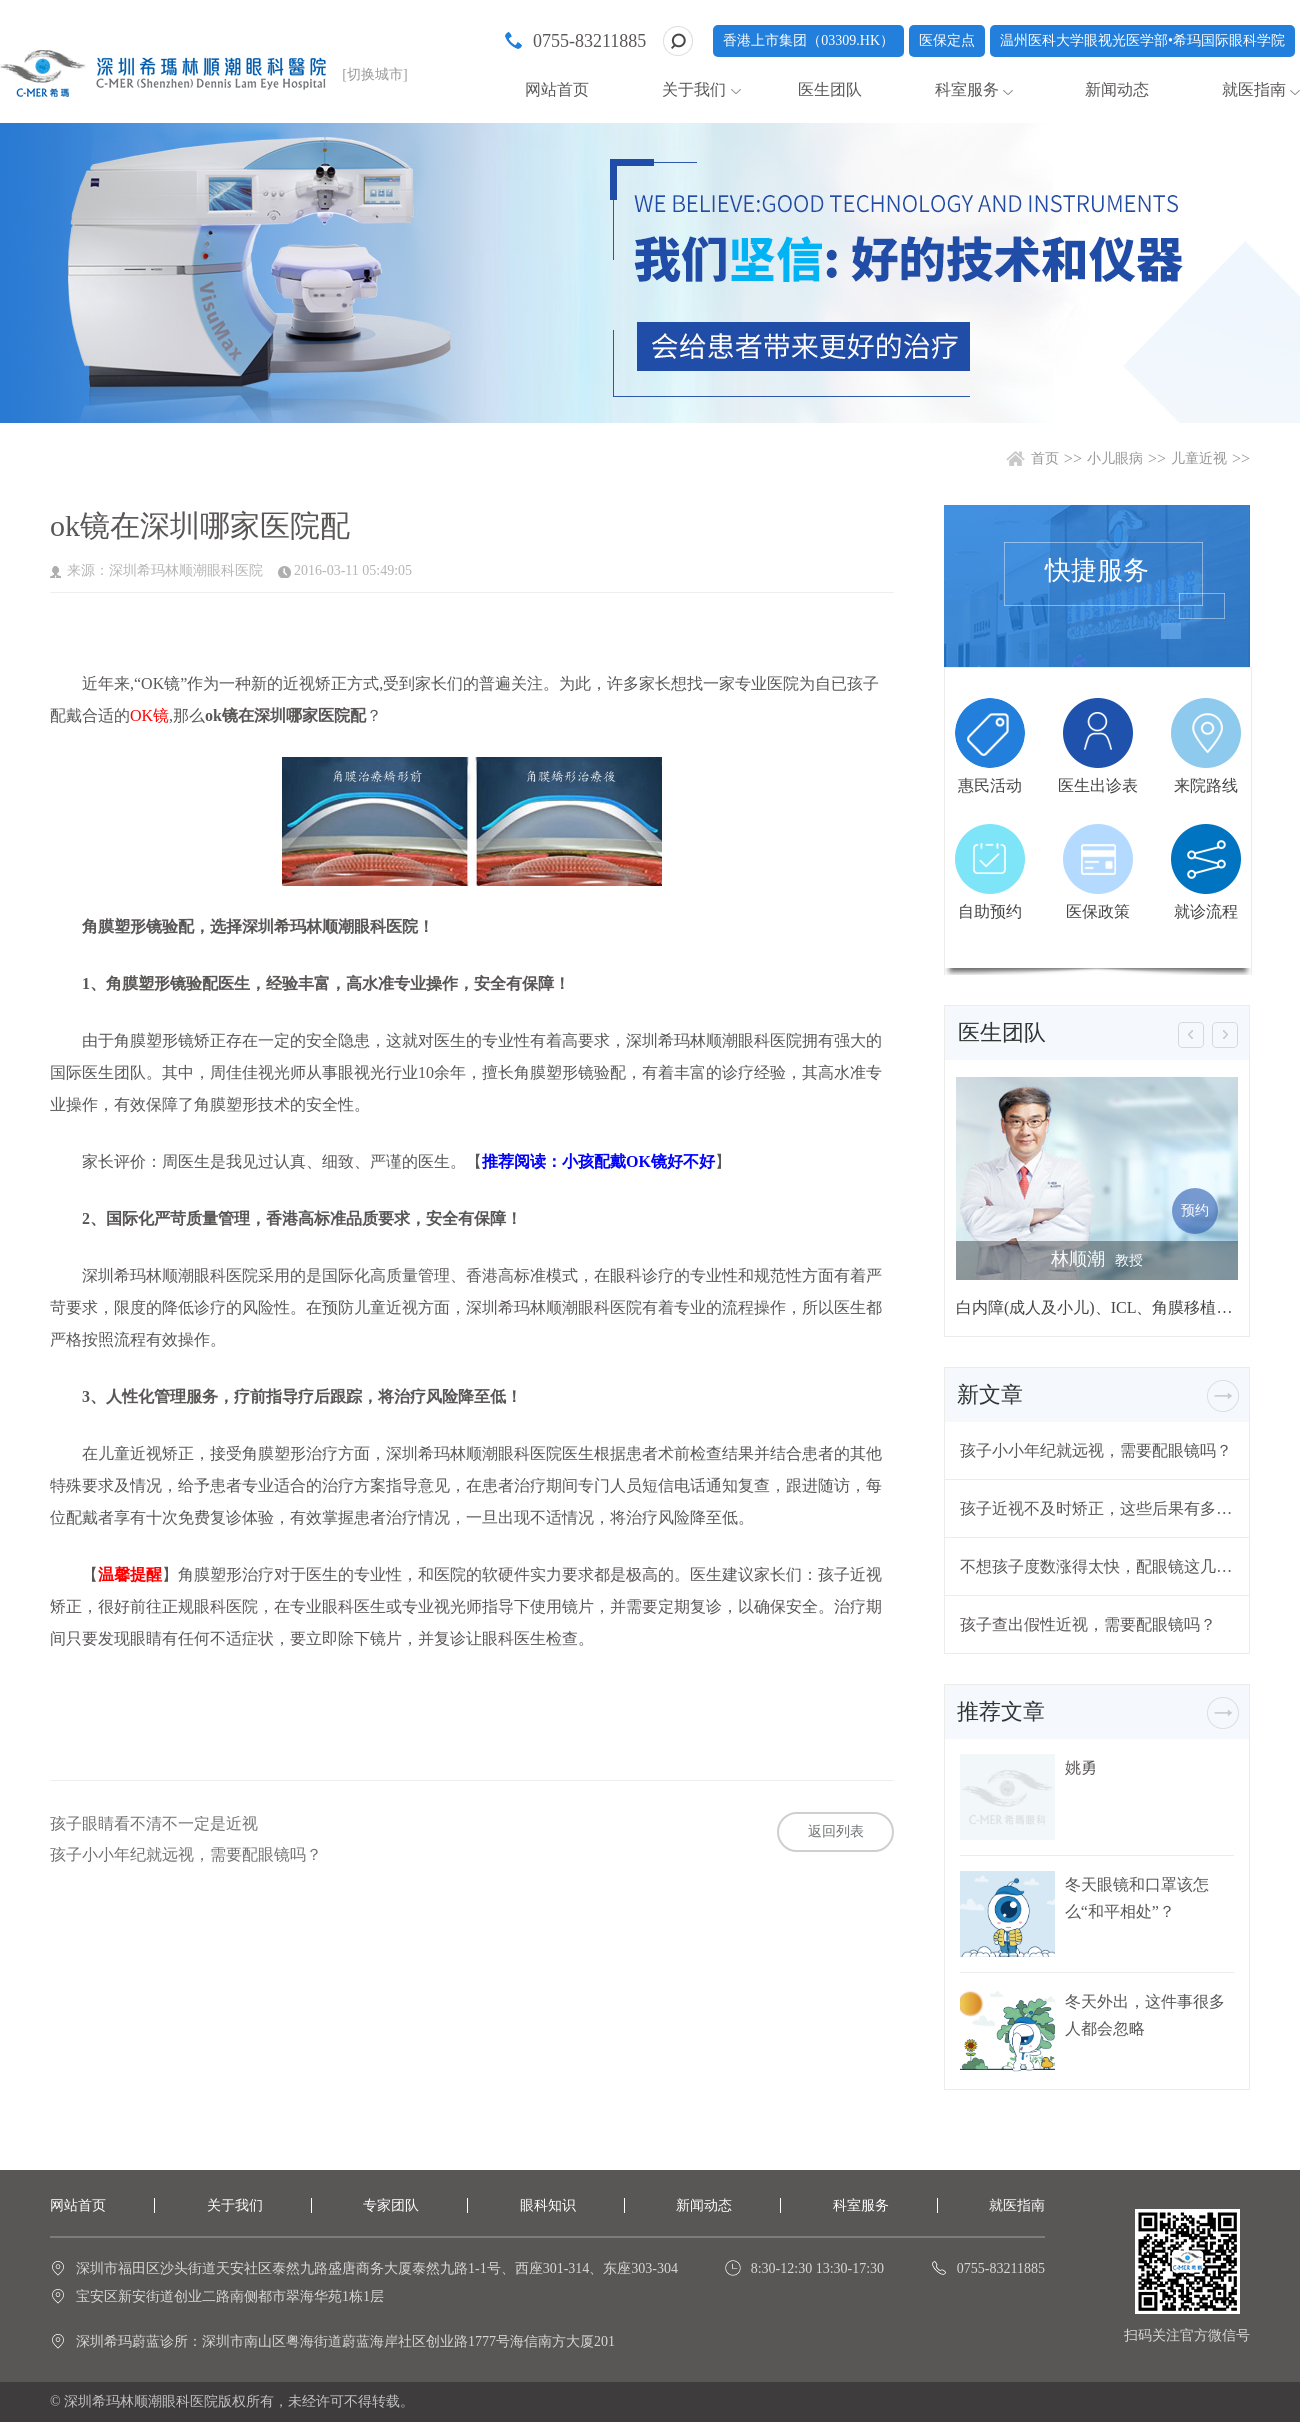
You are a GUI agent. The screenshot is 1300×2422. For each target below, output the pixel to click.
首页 (1045, 458)
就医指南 (1254, 89)
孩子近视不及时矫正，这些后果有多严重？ (1097, 1508)
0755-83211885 (589, 41)
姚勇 (1081, 1767)
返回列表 (836, 1831)
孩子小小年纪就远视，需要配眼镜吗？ (186, 1855)
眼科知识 (548, 2205)
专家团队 (391, 2205)
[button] (1191, 1035)
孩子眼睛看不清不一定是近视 (154, 1824)
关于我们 (694, 89)
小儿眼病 (1115, 458)
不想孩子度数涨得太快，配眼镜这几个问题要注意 (1097, 1566)
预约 (1195, 1210)
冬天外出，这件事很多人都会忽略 (1145, 2015)
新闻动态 (1117, 89)
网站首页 (557, 89)
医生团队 (830, 89)
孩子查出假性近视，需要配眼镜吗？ (1088, 1624)
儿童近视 (1199, 458)
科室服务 (967, 89)
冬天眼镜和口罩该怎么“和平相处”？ (1137, 1898)
